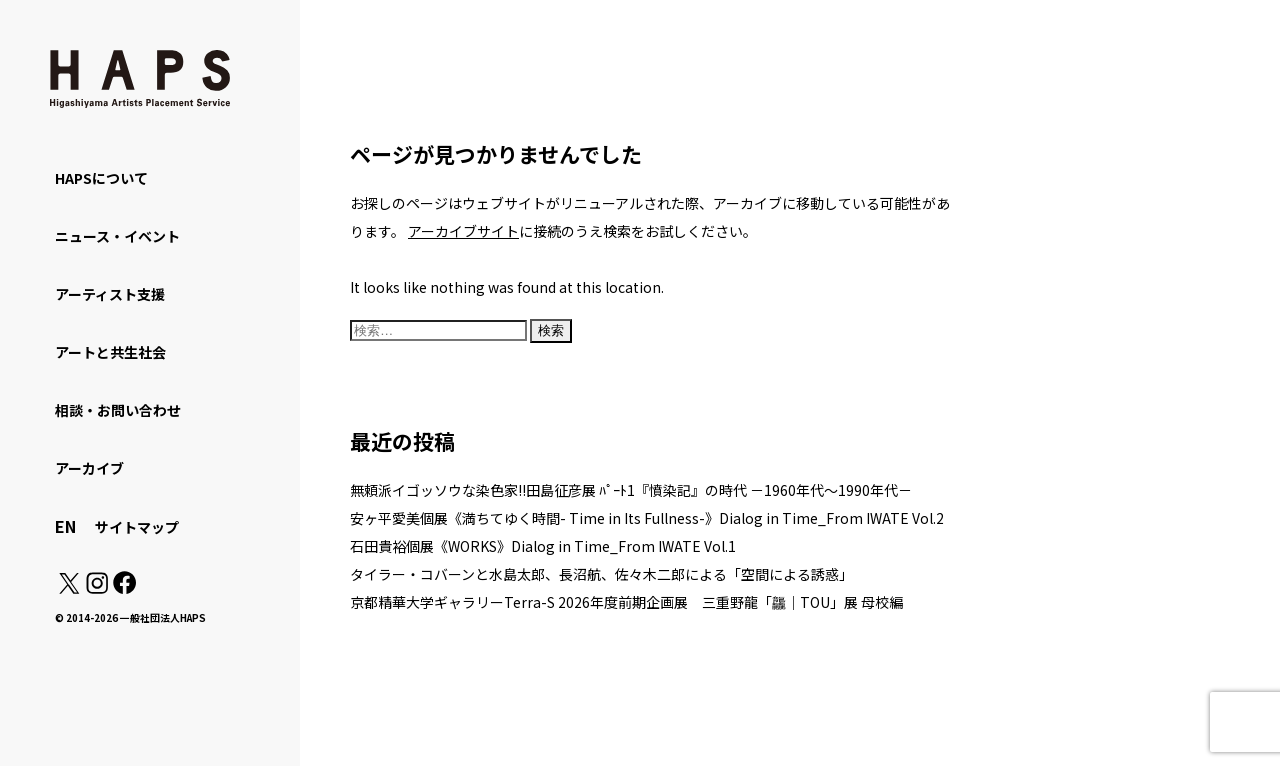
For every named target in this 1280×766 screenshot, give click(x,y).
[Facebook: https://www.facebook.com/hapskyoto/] (123, 588)
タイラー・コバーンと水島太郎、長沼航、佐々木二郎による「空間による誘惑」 (601, 574)
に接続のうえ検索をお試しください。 (582, 231)
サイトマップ (137, 527)
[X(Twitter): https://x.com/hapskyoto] (69, 588)
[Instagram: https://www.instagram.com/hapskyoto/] (97, 588)
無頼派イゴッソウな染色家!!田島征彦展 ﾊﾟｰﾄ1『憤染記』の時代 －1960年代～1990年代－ (631, 490)
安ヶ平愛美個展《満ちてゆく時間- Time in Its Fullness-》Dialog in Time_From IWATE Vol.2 (647, 518)
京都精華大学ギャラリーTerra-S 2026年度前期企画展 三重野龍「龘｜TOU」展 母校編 (626, 602)
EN (65, 526)
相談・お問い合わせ (118, 410)
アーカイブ (89, 468)
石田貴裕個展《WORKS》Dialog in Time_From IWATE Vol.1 (543, 546)
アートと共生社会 (110, 352)
